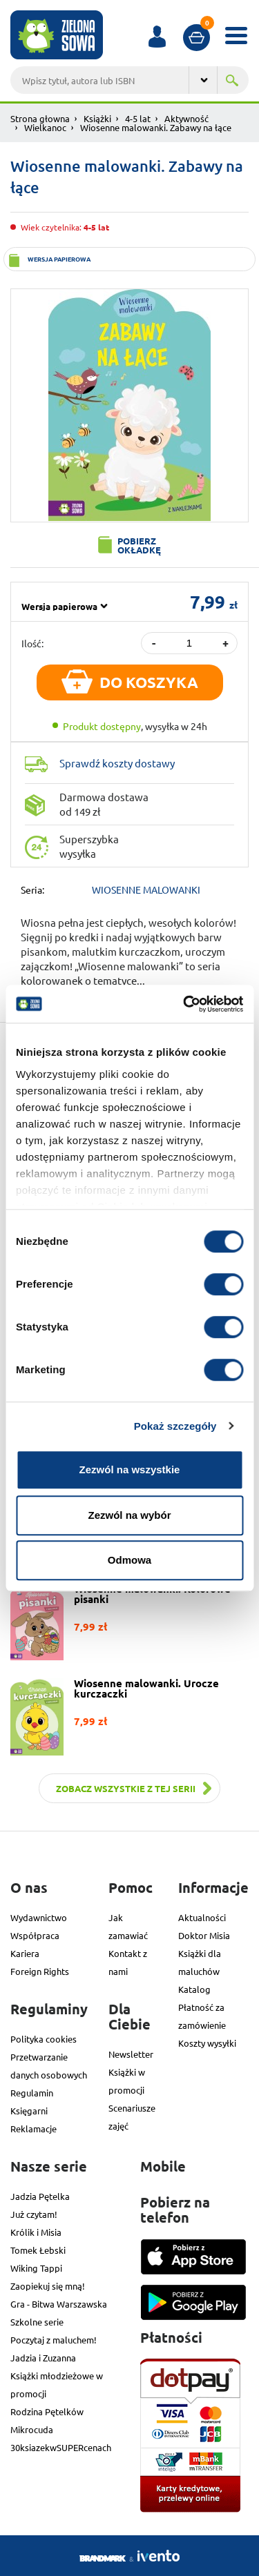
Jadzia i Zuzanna (43, 2357)
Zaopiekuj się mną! (47, 2286)
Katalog (194, 1989)
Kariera (24, 1953)
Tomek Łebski (38, 2250)
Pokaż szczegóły (175, 1426)
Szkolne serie (37, 2322)
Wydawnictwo (38, 1917)
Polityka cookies (43, 2039)
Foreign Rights (39, 1971)
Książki (97, 118)
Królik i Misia (35, 2232)
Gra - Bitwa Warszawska (58, 2304)
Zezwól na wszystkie (129, 1469)
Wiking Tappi (36, 2268)
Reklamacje (33, 2128)
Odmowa (129, 1560)
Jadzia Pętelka (40, 2196)
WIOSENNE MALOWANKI (146, 889)
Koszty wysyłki (207, 2043)
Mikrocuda (31, 2429)
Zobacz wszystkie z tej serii (125, 1788)
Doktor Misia (204, 1935)
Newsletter (130, 2054)
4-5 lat (138, 118)
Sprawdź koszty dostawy (117, 762)
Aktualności (202, 1917)
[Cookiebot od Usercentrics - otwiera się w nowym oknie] (184, 1004)
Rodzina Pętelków (47, 2411)
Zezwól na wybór (129, 1515)
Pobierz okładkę (139, 545)
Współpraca (34, 1935)
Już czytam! (33, 2214)
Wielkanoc (45, 127)
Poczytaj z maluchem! (53, 2340)
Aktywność (186, 118)
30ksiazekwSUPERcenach (60, 2447)
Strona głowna (40, 118)
